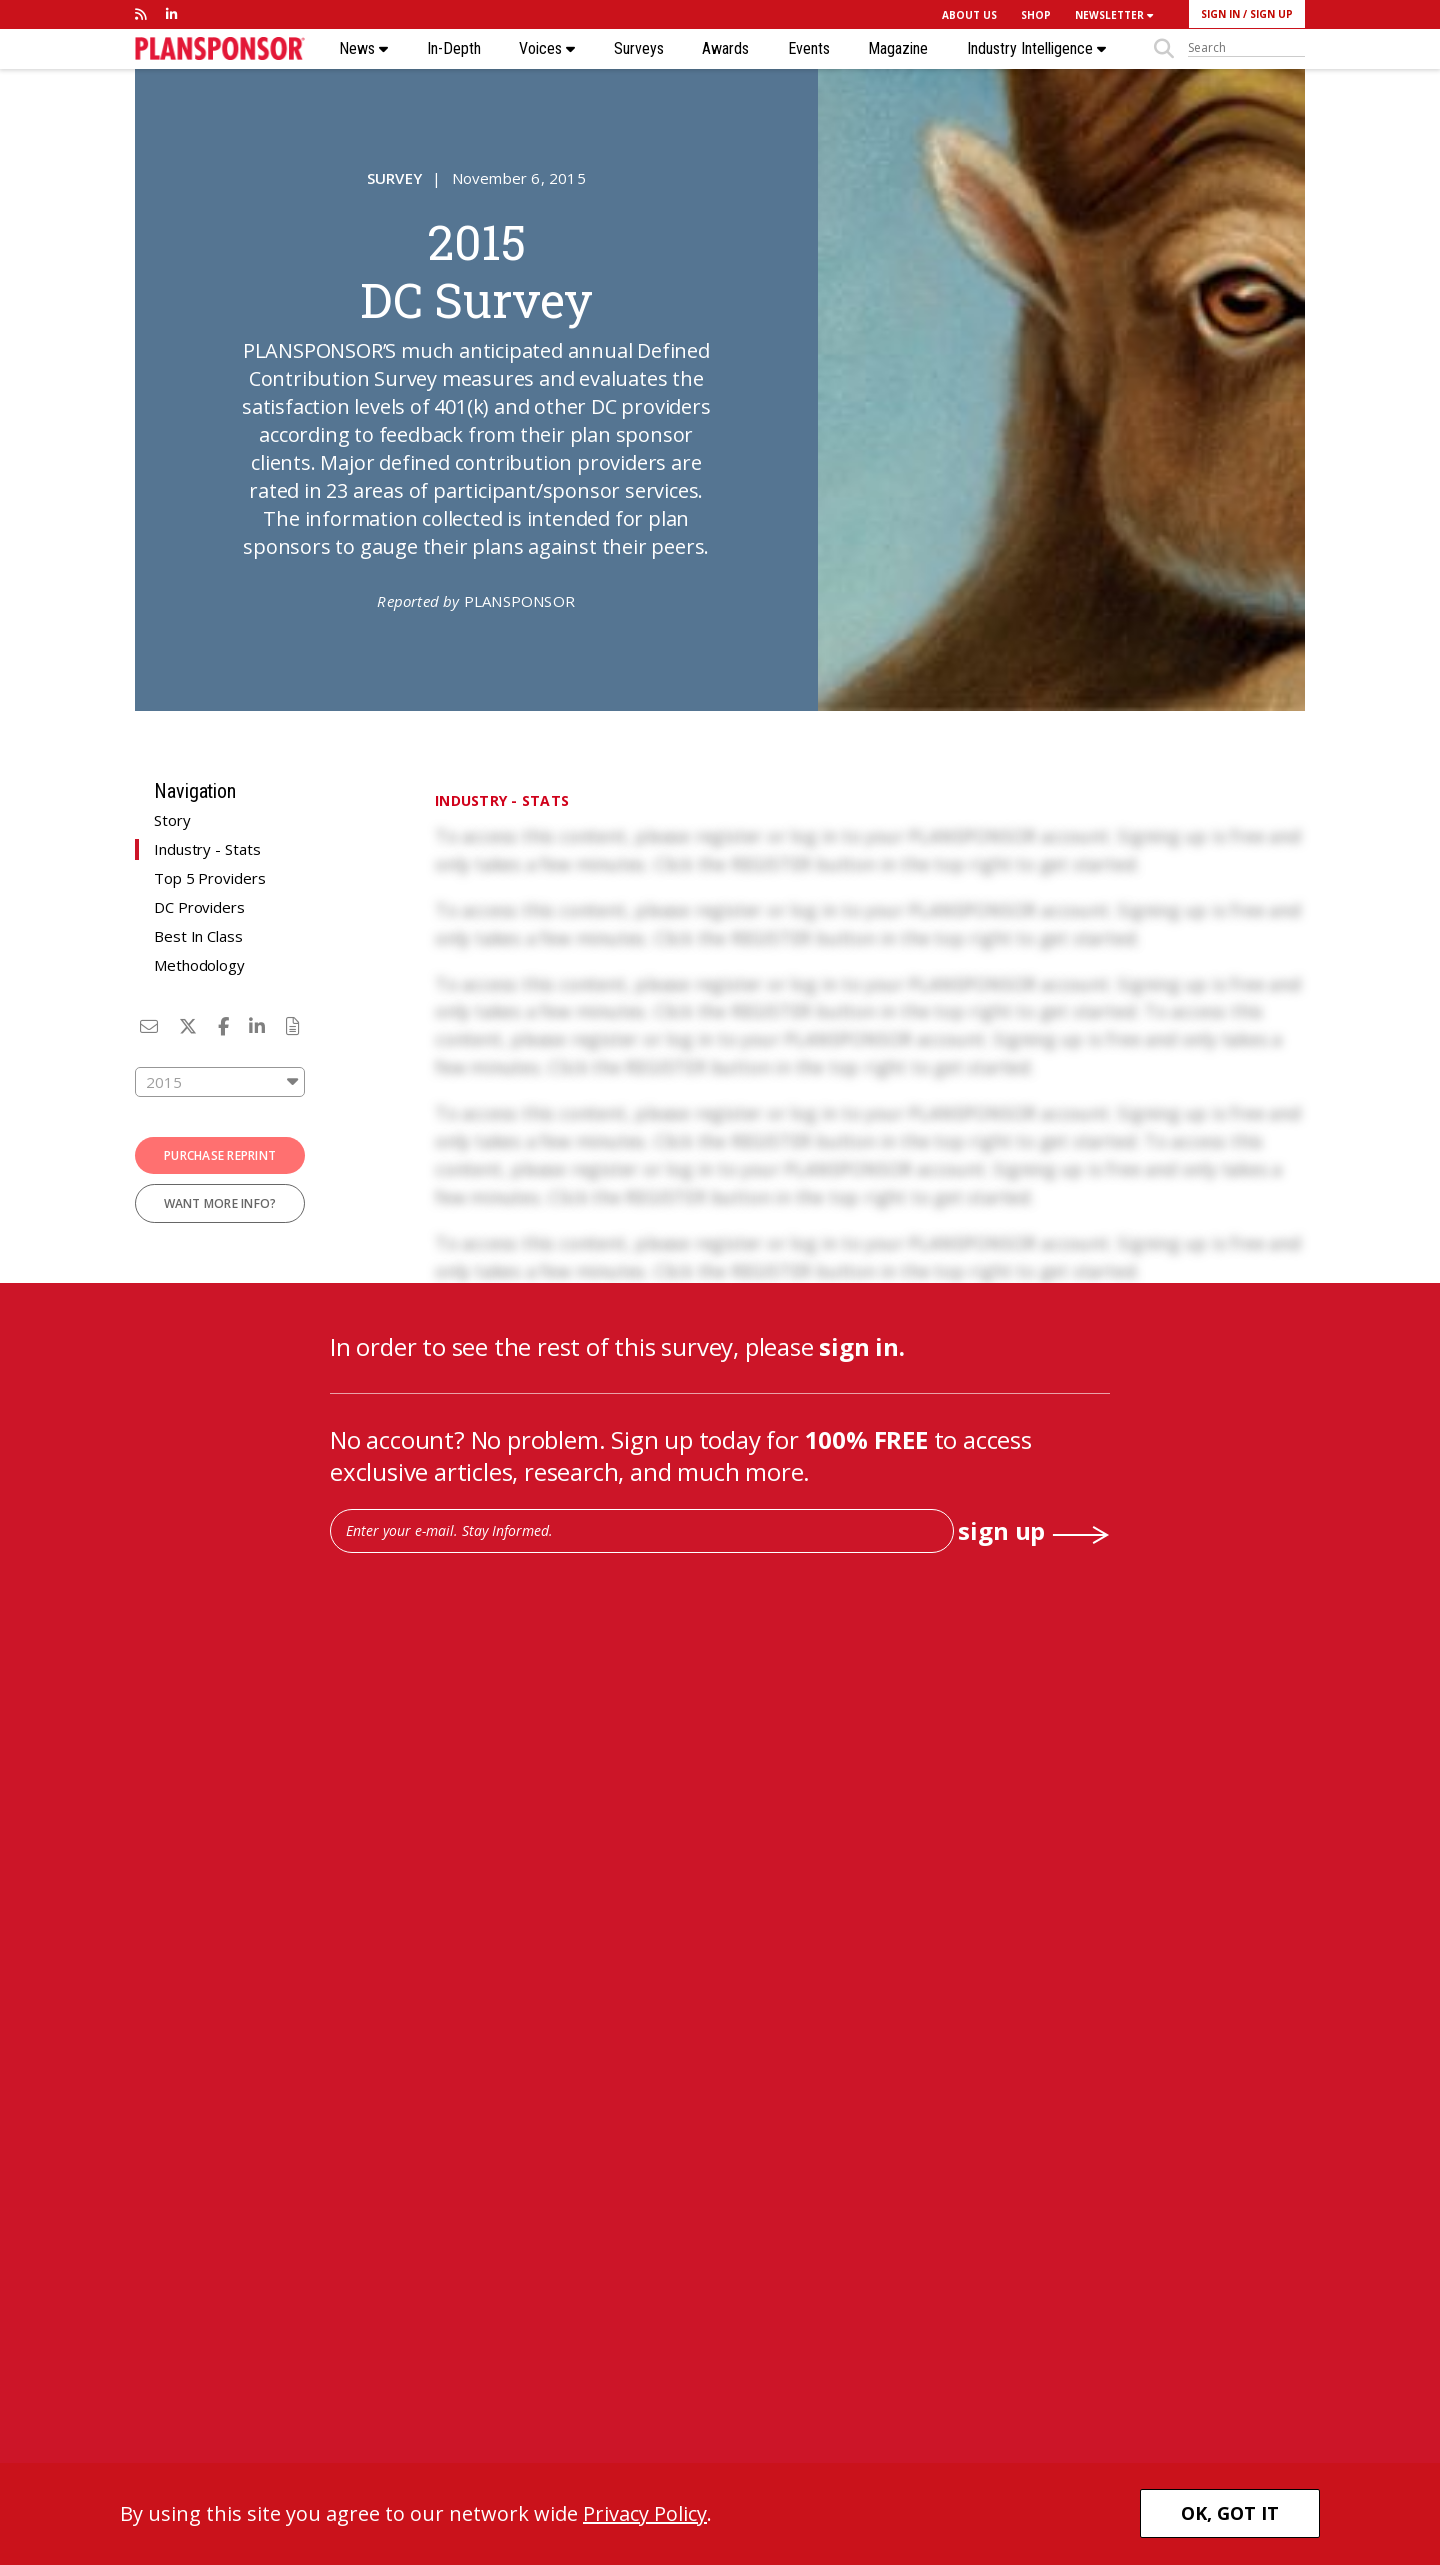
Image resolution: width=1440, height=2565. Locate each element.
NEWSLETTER (1114, 15)
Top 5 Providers (210, 878)
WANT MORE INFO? (220, 1203)
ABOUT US (969, 15)
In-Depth (454, 49)
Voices (547, 49)
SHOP (1036, 15)
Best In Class (198, 936)
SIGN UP (1271, 14)
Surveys (639, 49)
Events (809, 49)
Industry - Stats (207, 849)
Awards (725, 49)
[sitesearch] (1246, 48)
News (363, 49)
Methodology (199, 965)
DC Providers (199, 907)
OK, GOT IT (1230, 2513)
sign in (859, 1346)
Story (172, 820)
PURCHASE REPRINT (220, 1155)
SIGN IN (1220, 14)
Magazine (898, 49)
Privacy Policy (645, 2513)
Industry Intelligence (1036, 49)
